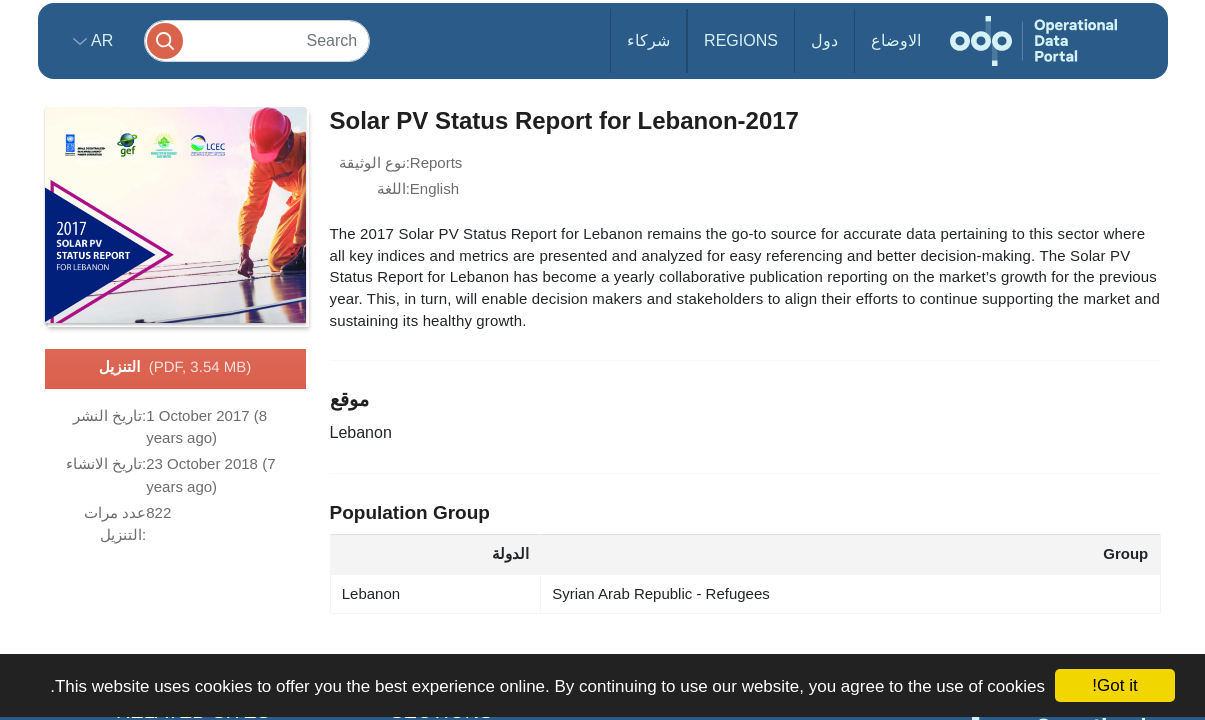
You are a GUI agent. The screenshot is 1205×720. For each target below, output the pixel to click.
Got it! (1114, 685)
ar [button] (100, 40)
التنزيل (175, 368)
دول (824, 40)
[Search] (257, 40)
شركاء (648, 40)
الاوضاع (896, 40)
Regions (741, 40)
